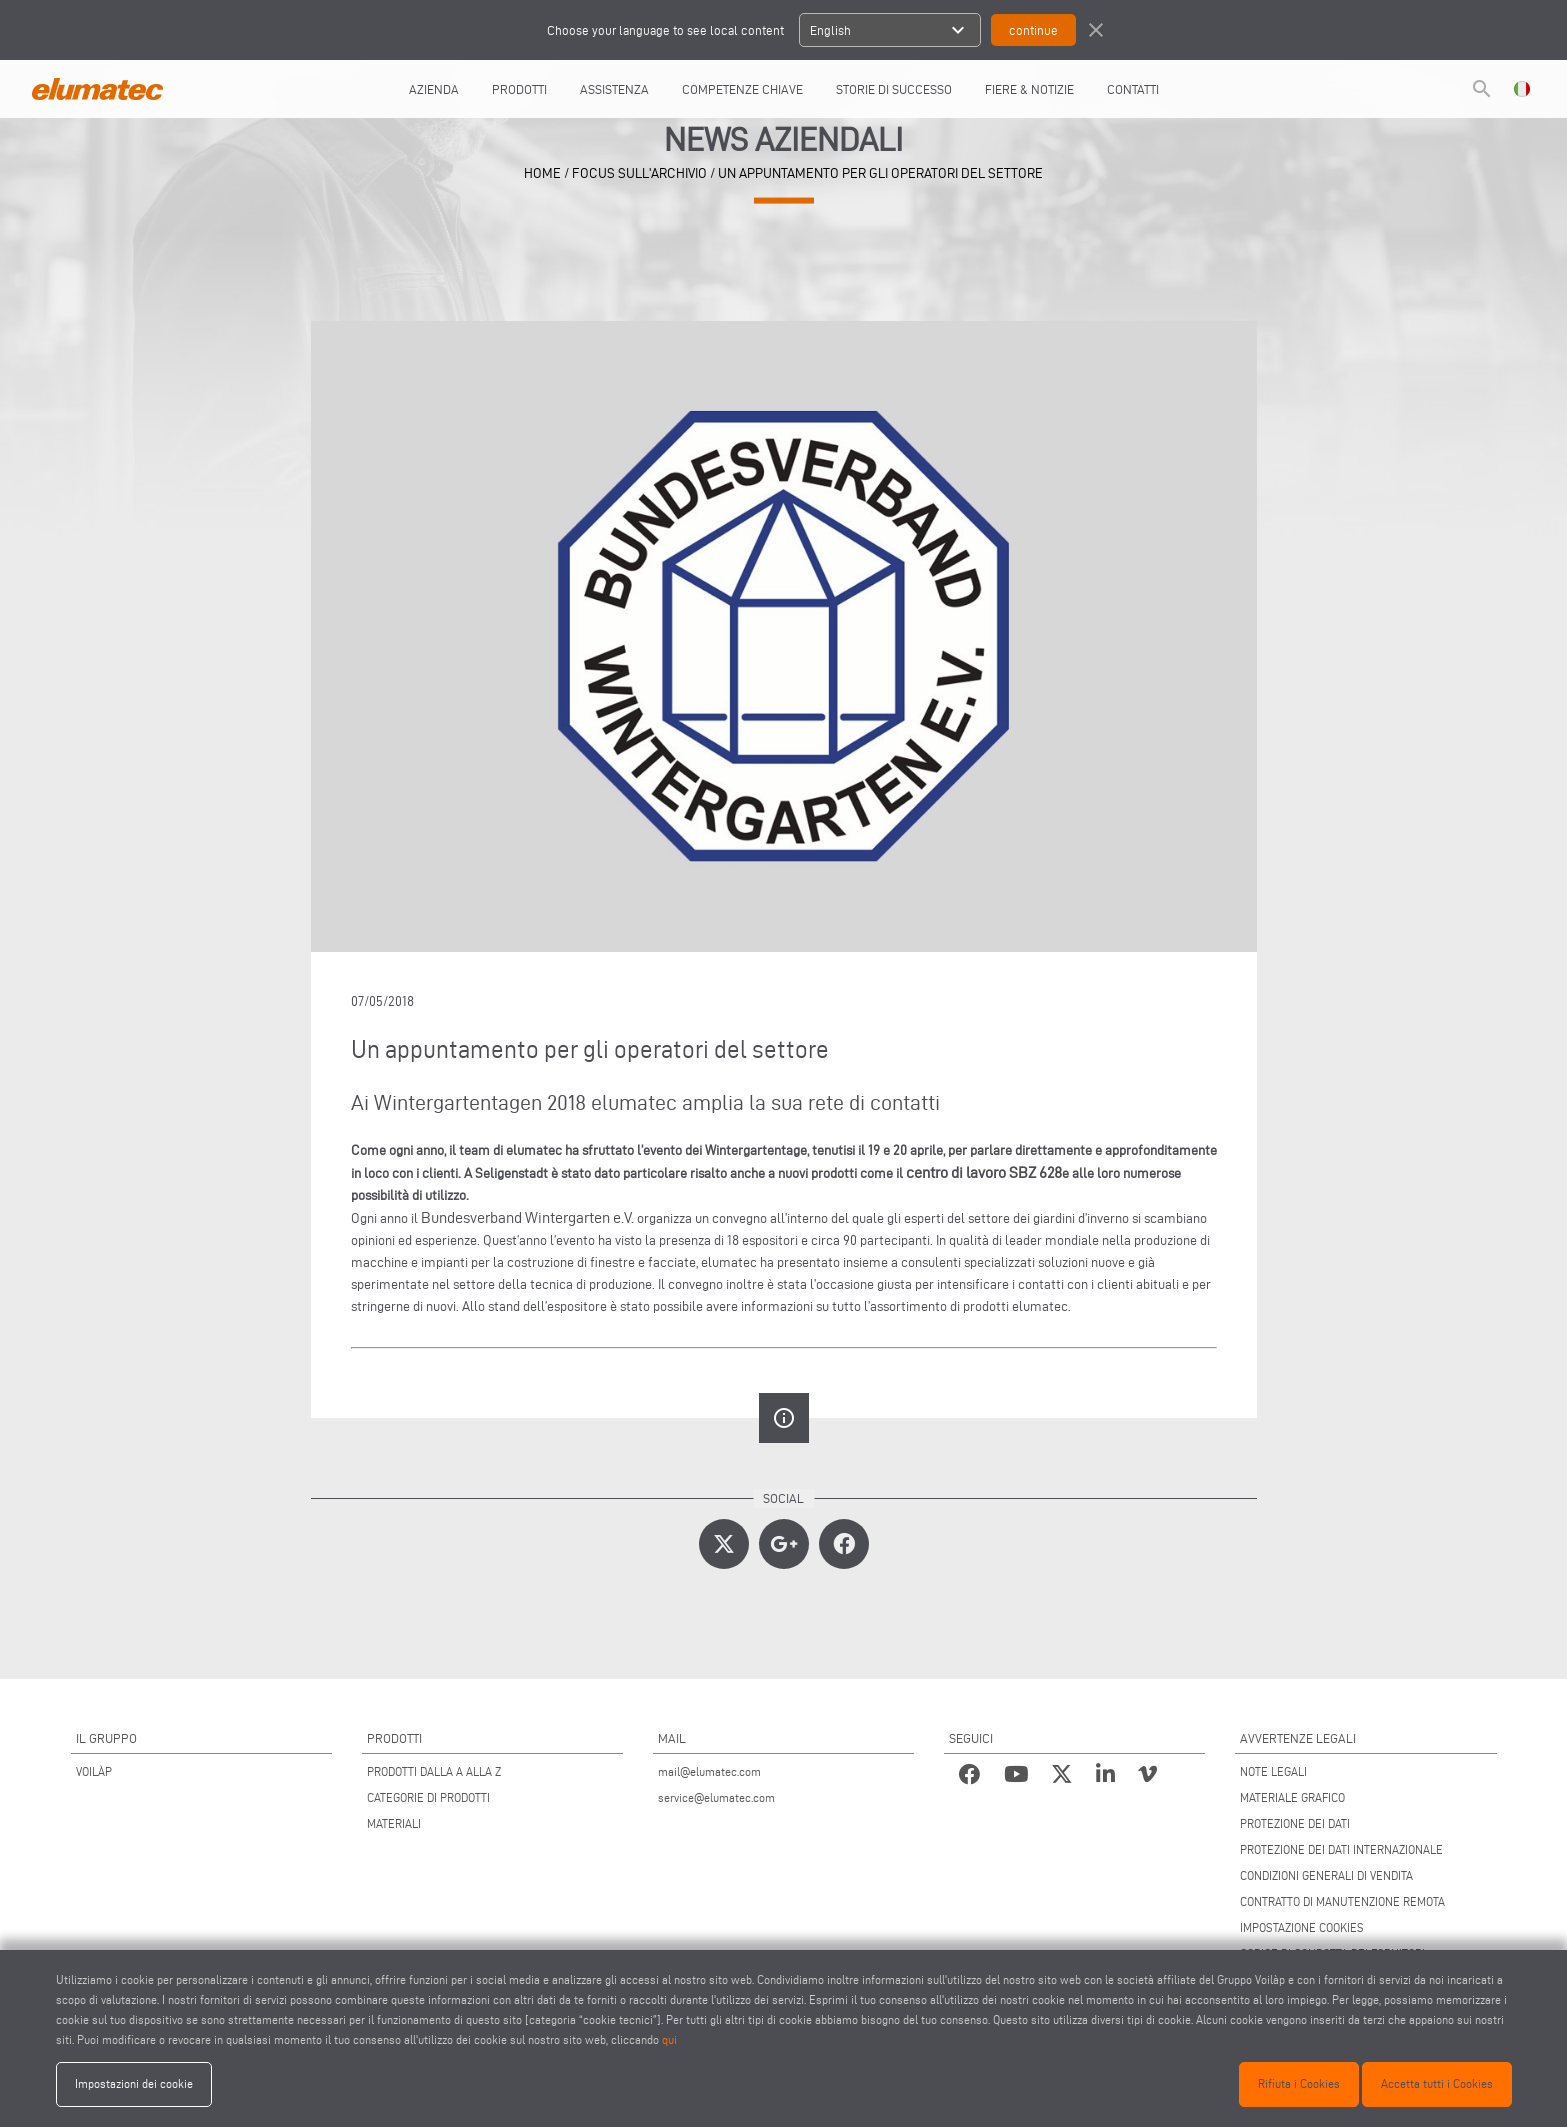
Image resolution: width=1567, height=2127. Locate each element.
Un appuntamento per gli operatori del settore (880, 172)
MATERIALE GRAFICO (1292, 1797)
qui (669, 2039)
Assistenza (614, 89)
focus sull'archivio (639, 172)
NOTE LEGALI (1273, 1771)
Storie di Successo (894, 89)
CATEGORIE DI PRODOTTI (428, 1797)
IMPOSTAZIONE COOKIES (1302, 1927)
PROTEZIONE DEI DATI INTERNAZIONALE (1341, 1849)
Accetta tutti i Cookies (1437, 2083)
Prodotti (519, 89)
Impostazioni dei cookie (134, 2083)
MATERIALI (394, 1823)
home (542, 172)
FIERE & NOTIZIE (1029, 89)
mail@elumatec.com (709, 1771)
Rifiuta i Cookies (1299, 2083)
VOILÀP (94, 1771)
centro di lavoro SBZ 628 (984, 1172)
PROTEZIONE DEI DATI (1295, 1823)
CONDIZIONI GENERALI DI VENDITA (1326, 1875)
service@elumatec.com (716, 1797)
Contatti (1133, 89)
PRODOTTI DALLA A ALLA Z (434, 1771)
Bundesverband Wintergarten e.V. (527, 1217)
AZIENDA (434, 89)
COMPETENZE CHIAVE (742, 89)
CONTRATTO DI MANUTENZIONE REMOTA (1342, 1901)
